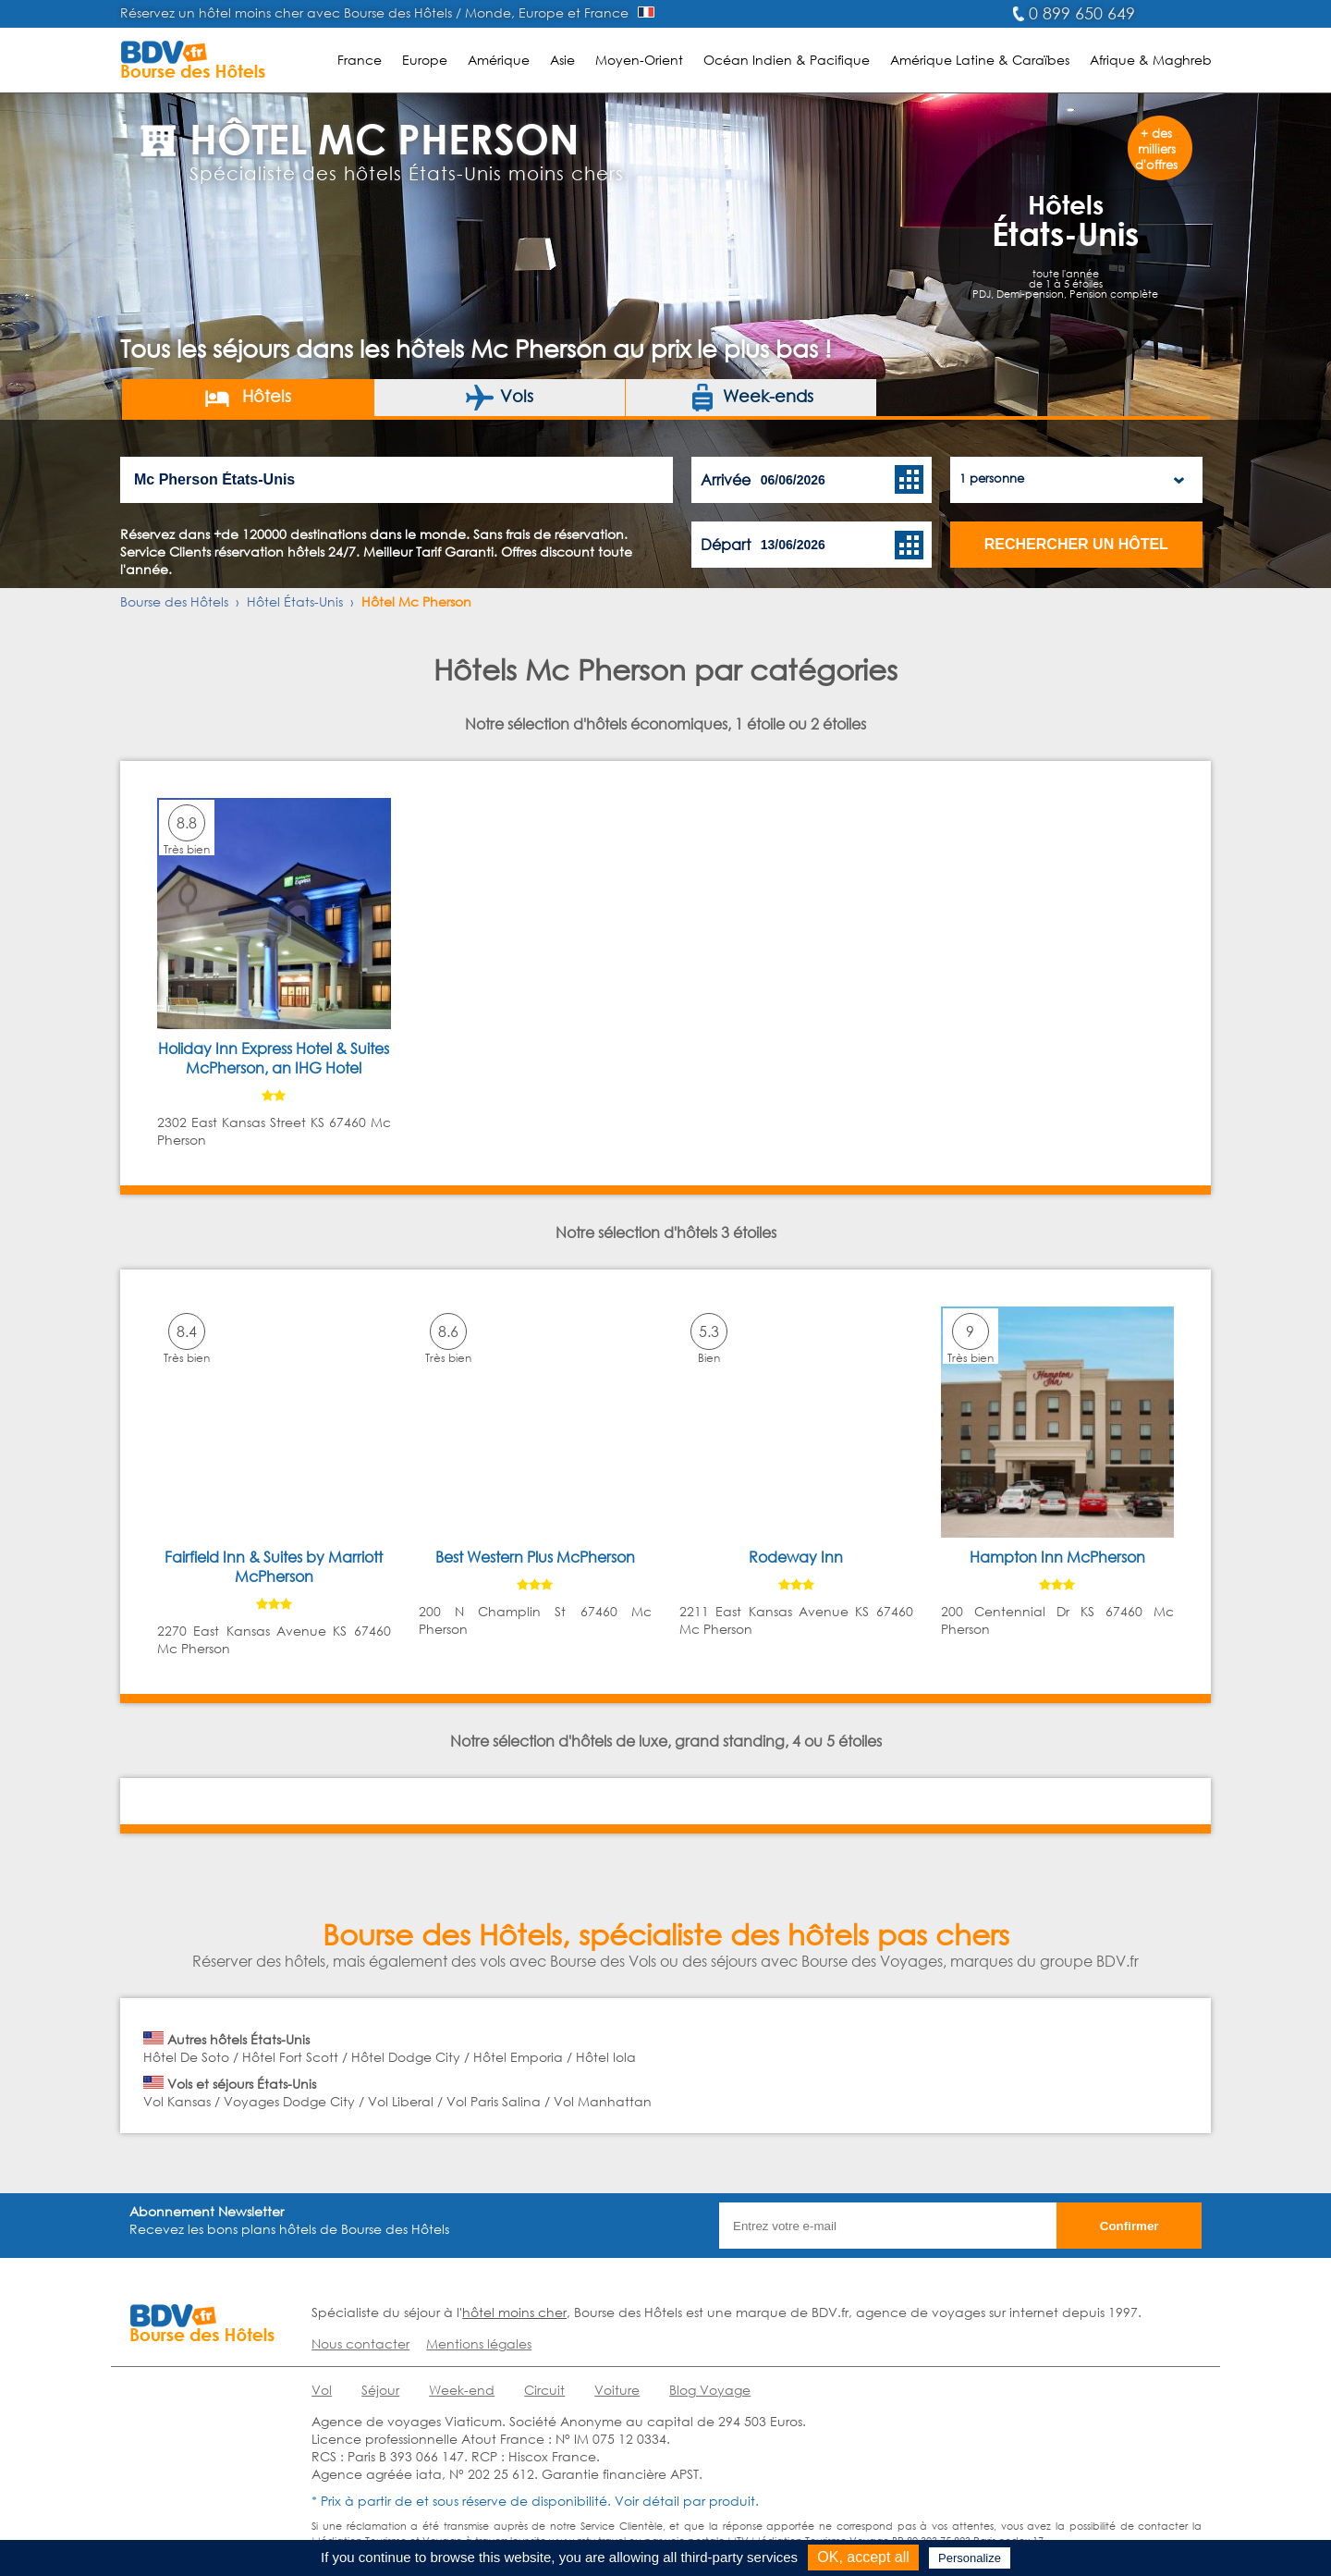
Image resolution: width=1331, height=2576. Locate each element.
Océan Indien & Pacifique (786, 59)
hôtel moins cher (514, 2312)
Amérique (499, 59)
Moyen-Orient (639, 59)
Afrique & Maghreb (1151, 59)
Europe (424, 59)
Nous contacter (360, 2343)
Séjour (380, 2389)
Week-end (462, 2389)
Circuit (544, 2389)
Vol (321, 2389)
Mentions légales (478, 2343)
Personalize (969, 2558)
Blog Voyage (710, 2389)
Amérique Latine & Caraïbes (979, 59)
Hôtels (247, 397)
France (359, 59)
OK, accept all (863, 2557)
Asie (562, 59)
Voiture (617, 2389)
